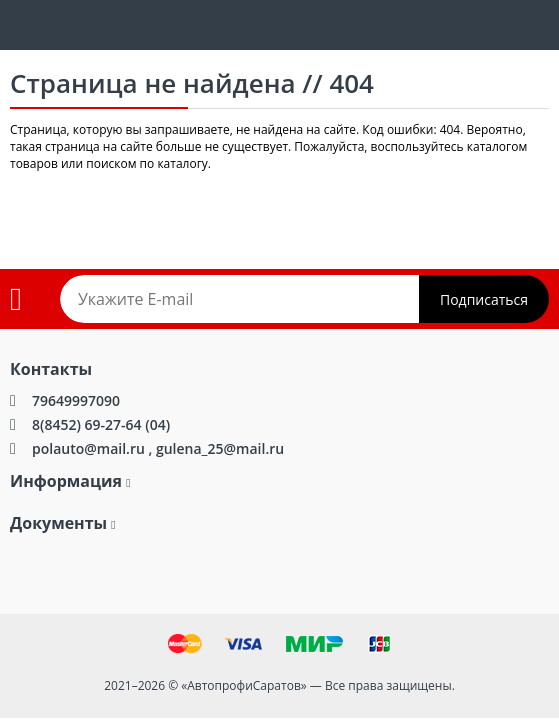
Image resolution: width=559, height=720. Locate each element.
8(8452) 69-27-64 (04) (101, 424)
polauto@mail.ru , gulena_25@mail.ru (158, 448)
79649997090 (76, 400)
